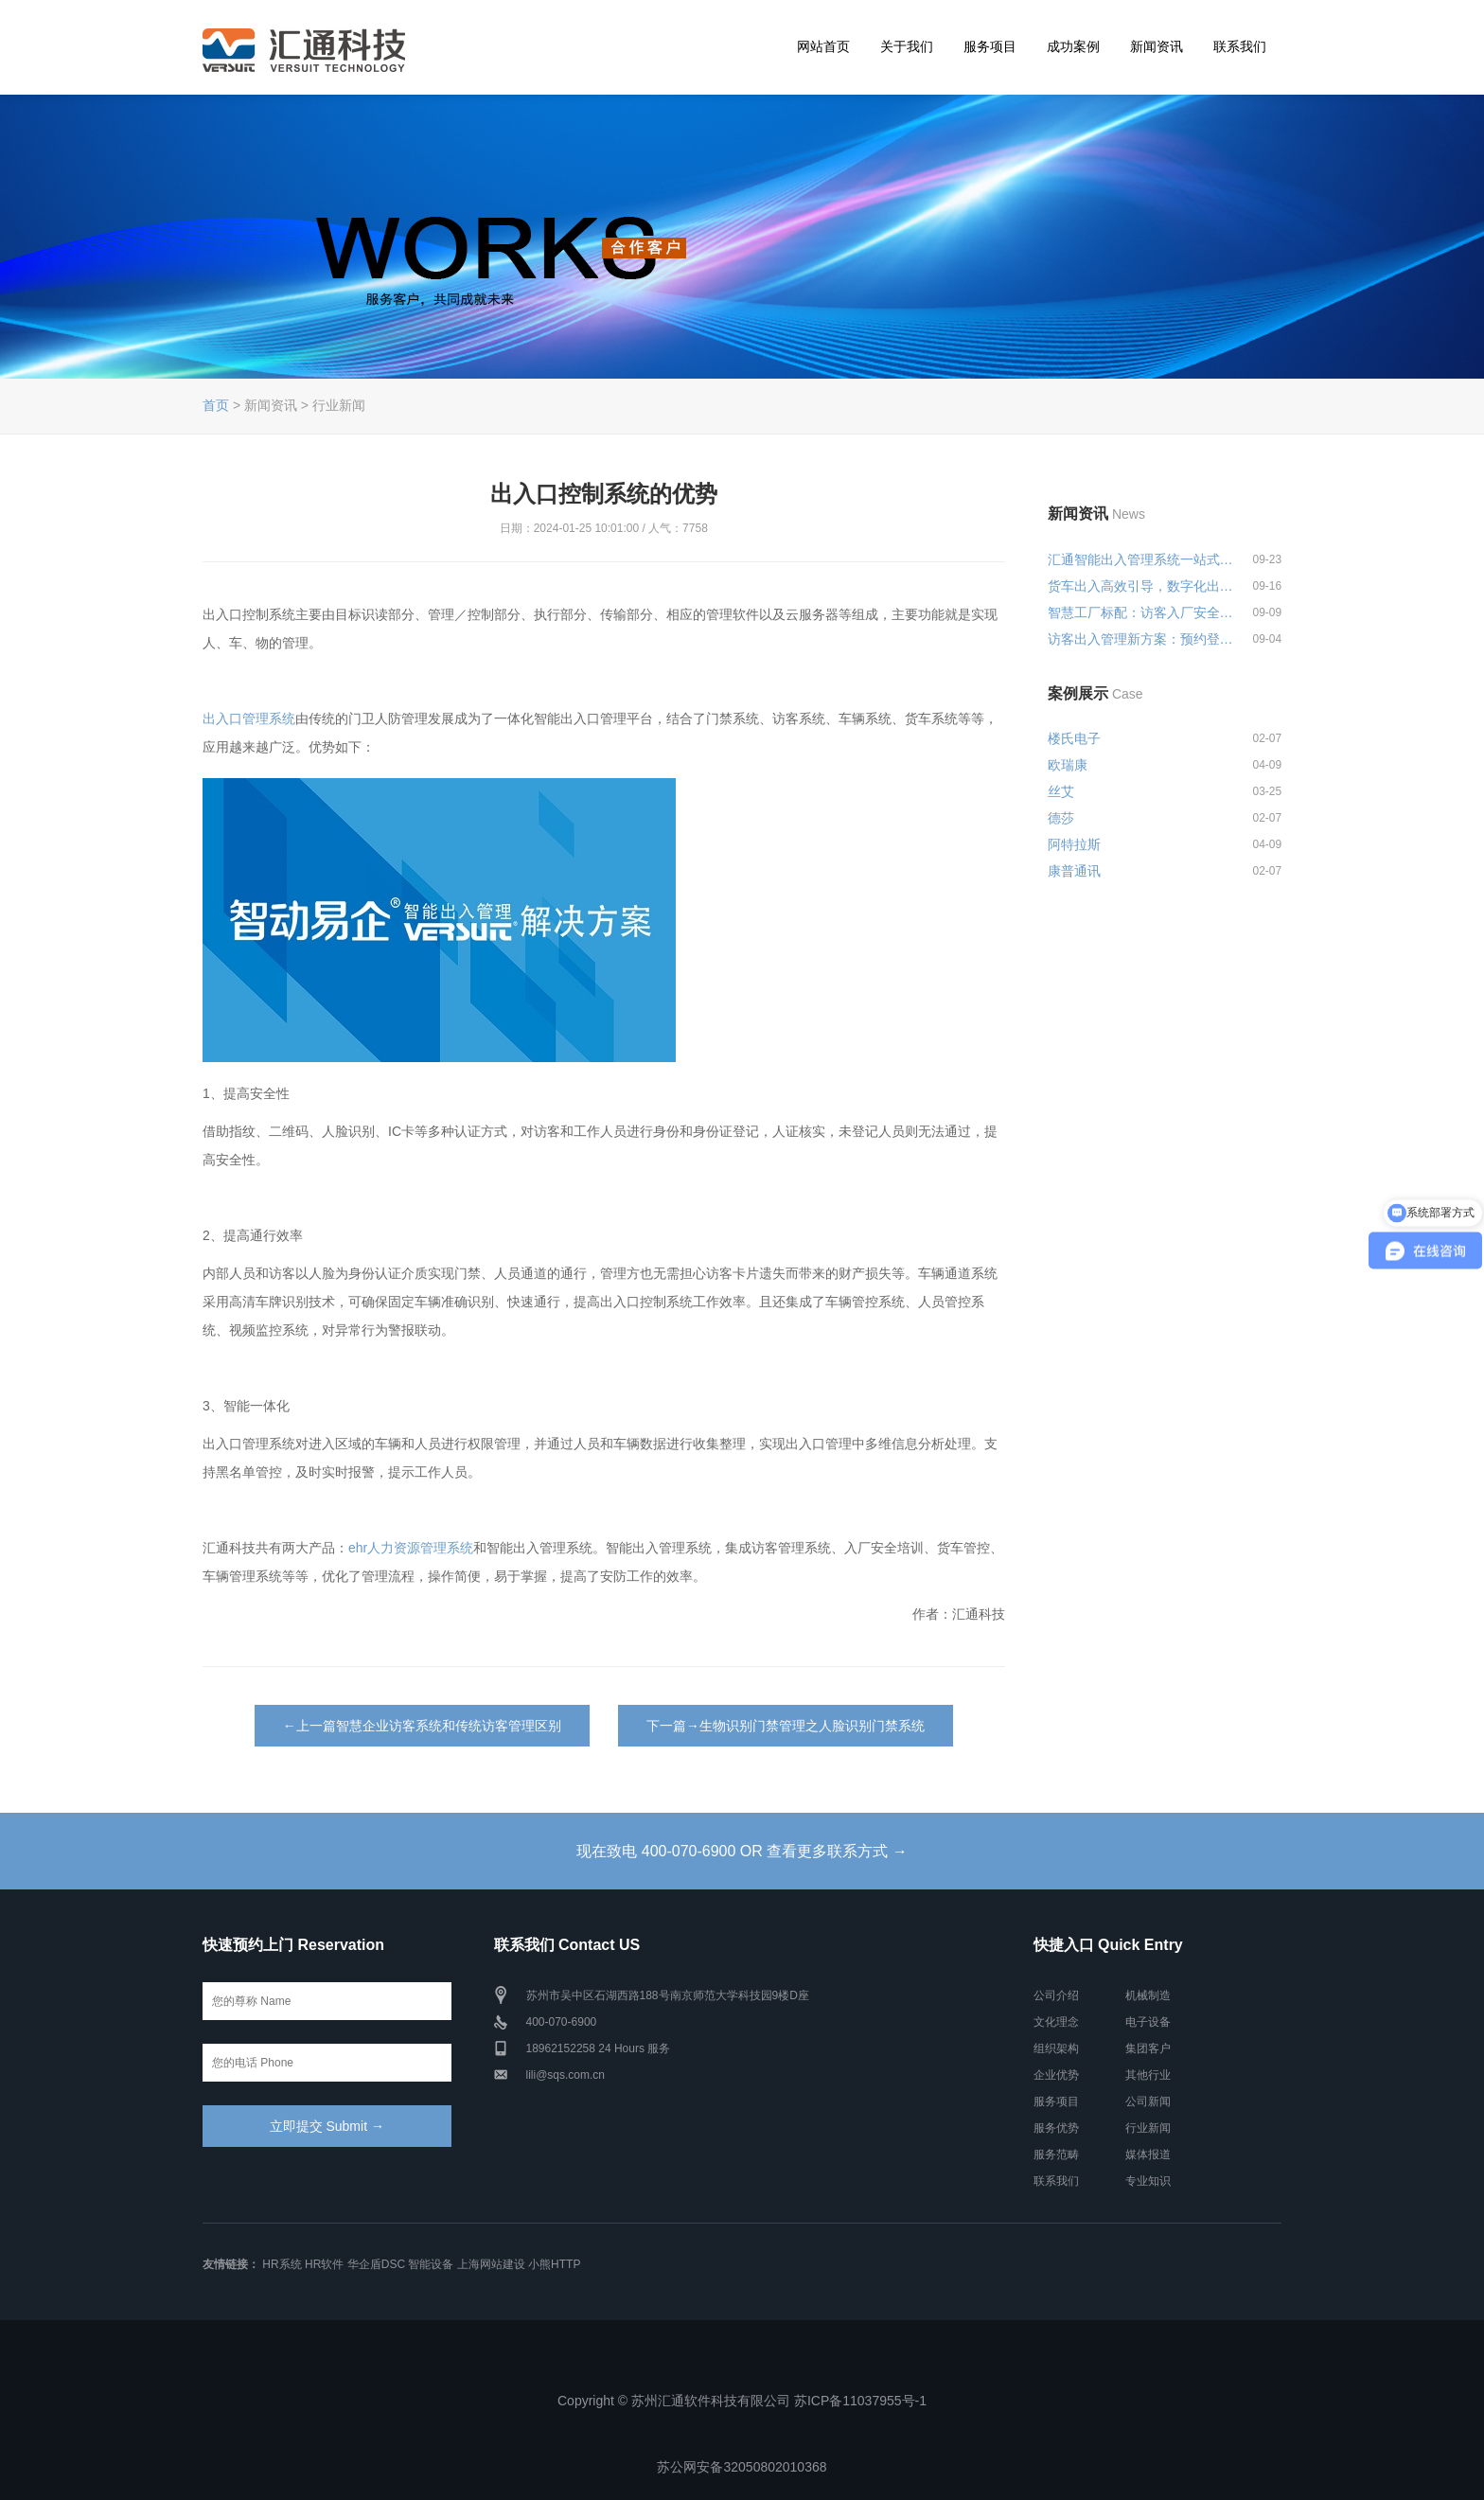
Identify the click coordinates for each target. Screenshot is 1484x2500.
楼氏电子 (1074, 738)
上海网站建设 (491, 2264)
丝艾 (1061, 791)
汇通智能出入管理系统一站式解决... (1141, 559)
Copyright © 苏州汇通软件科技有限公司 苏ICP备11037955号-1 (742, 2400)
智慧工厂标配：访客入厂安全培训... (1141, 612)
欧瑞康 (1067, 764)
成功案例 (1073, 46)
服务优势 (1056, 2128)
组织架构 (1056, 2048)
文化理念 (1056, 2022)
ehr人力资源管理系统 (410, 1547)
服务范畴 (1056, 2154)
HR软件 (324, 2264)
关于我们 (906, 46)
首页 (216, 405)
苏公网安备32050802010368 (741, 2466)
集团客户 (1148, 2048)
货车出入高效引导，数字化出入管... (1141, 586)
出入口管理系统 (249, 718)
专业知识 (1148, 2181)
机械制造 (1148, 1995)
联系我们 (1239, 46)
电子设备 (1148, 2022)
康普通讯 (1074, 870)
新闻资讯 (1156, 46)
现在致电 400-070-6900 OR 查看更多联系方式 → (741, 1851)
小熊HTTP (554, 2264)
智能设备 (430, 2264)
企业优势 (1056, 2075)
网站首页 (823, 46)
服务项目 (989, 46)
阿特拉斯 (1074, 844)
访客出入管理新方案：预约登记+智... (1141, 639)
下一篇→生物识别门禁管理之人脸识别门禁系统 (785, 1725)
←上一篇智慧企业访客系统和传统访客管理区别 (422, 1725)
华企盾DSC (376, 2264)
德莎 (1061, 817)
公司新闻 (1148, 2101)
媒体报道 (1148, 2154)
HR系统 (281, 2264)
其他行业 (1148, 2075)
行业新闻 (1148, 2128)
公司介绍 (1056, 1995)
